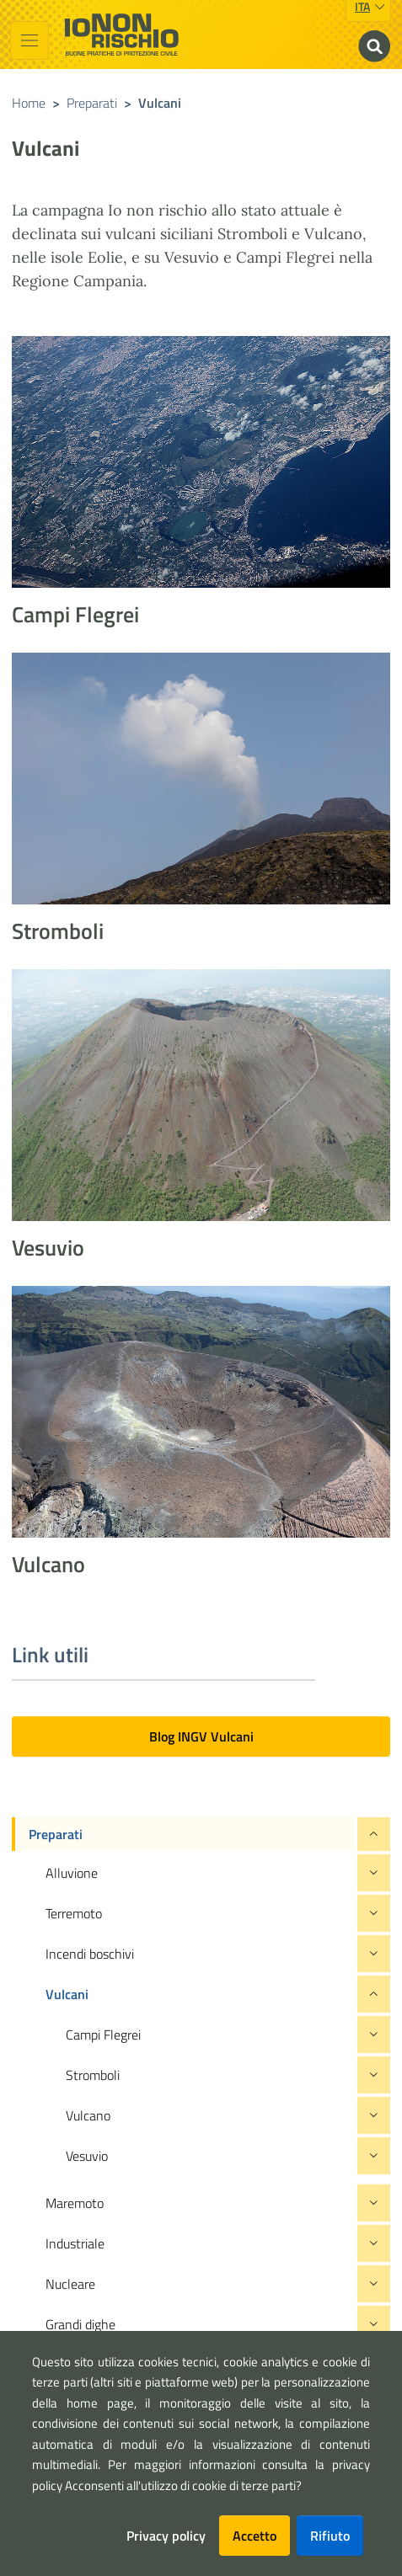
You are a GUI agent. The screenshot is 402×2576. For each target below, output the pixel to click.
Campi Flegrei (75, 614)
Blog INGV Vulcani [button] (201, 1736)
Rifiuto (330, 2535)
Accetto (254, 2535)
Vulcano (48, 1564)
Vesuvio (48, 1247)
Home (29, 103)
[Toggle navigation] (29, 40)
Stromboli (58, 931)
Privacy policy (166, 2535)
